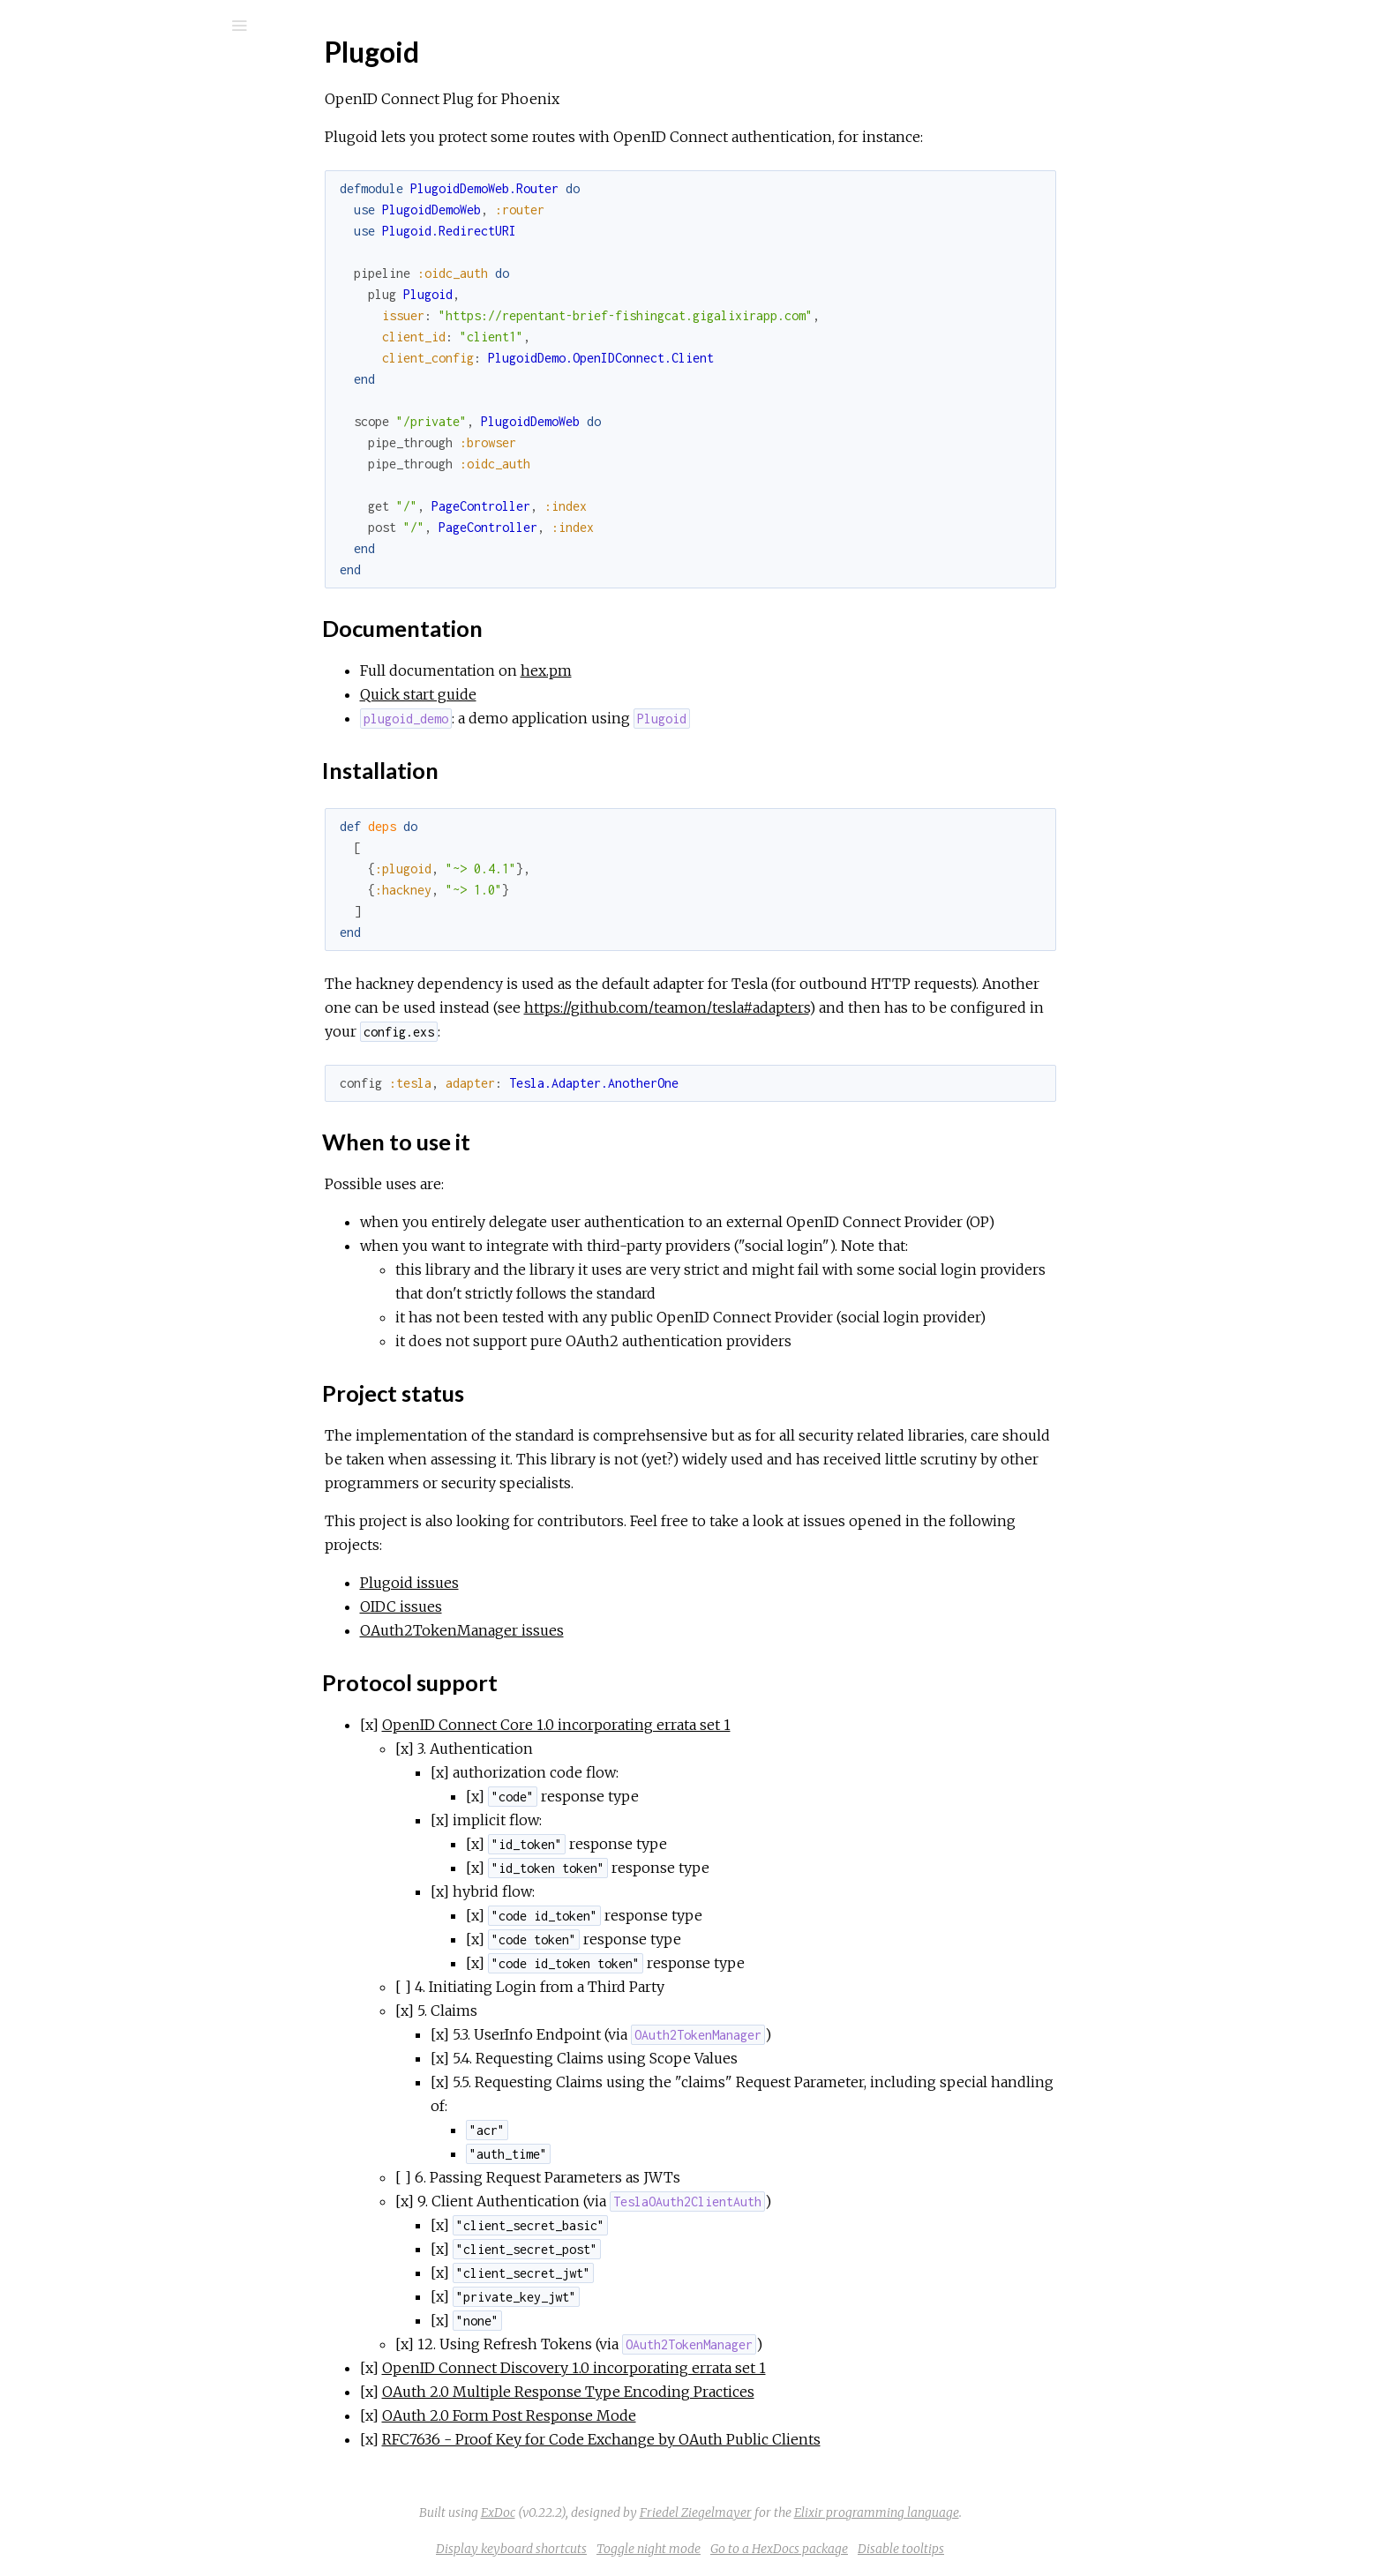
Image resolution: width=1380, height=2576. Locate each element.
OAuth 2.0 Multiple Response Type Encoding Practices (700, 2391)
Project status (108, 341)
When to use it (109, 322)
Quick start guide (550, 694)
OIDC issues (533, 1606)
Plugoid (77, 235)
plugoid (82, 72)
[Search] (132, 26)
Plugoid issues (541, 1582)
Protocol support (117, 361)
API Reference (100, 211)
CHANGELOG (100, 415)
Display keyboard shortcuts (643, 2549)
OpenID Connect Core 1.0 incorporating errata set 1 (688, 1725)
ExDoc (630, 2512)
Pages (62, 137)
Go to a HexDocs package (911, 2549)
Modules (73, 161)
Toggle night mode (781, 2549)
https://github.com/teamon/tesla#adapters (798, 1007)
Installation (98, 303)
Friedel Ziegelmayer (828, 2512)
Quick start (89, 391)
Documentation (113, 283)
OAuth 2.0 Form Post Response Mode (641, 2415)
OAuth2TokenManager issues (594, 1630)
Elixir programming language (1008, 2512)
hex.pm (678, 670)
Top (77, 264)
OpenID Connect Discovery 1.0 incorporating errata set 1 (706, 2368)
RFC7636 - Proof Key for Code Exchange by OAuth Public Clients (733, 2439)
